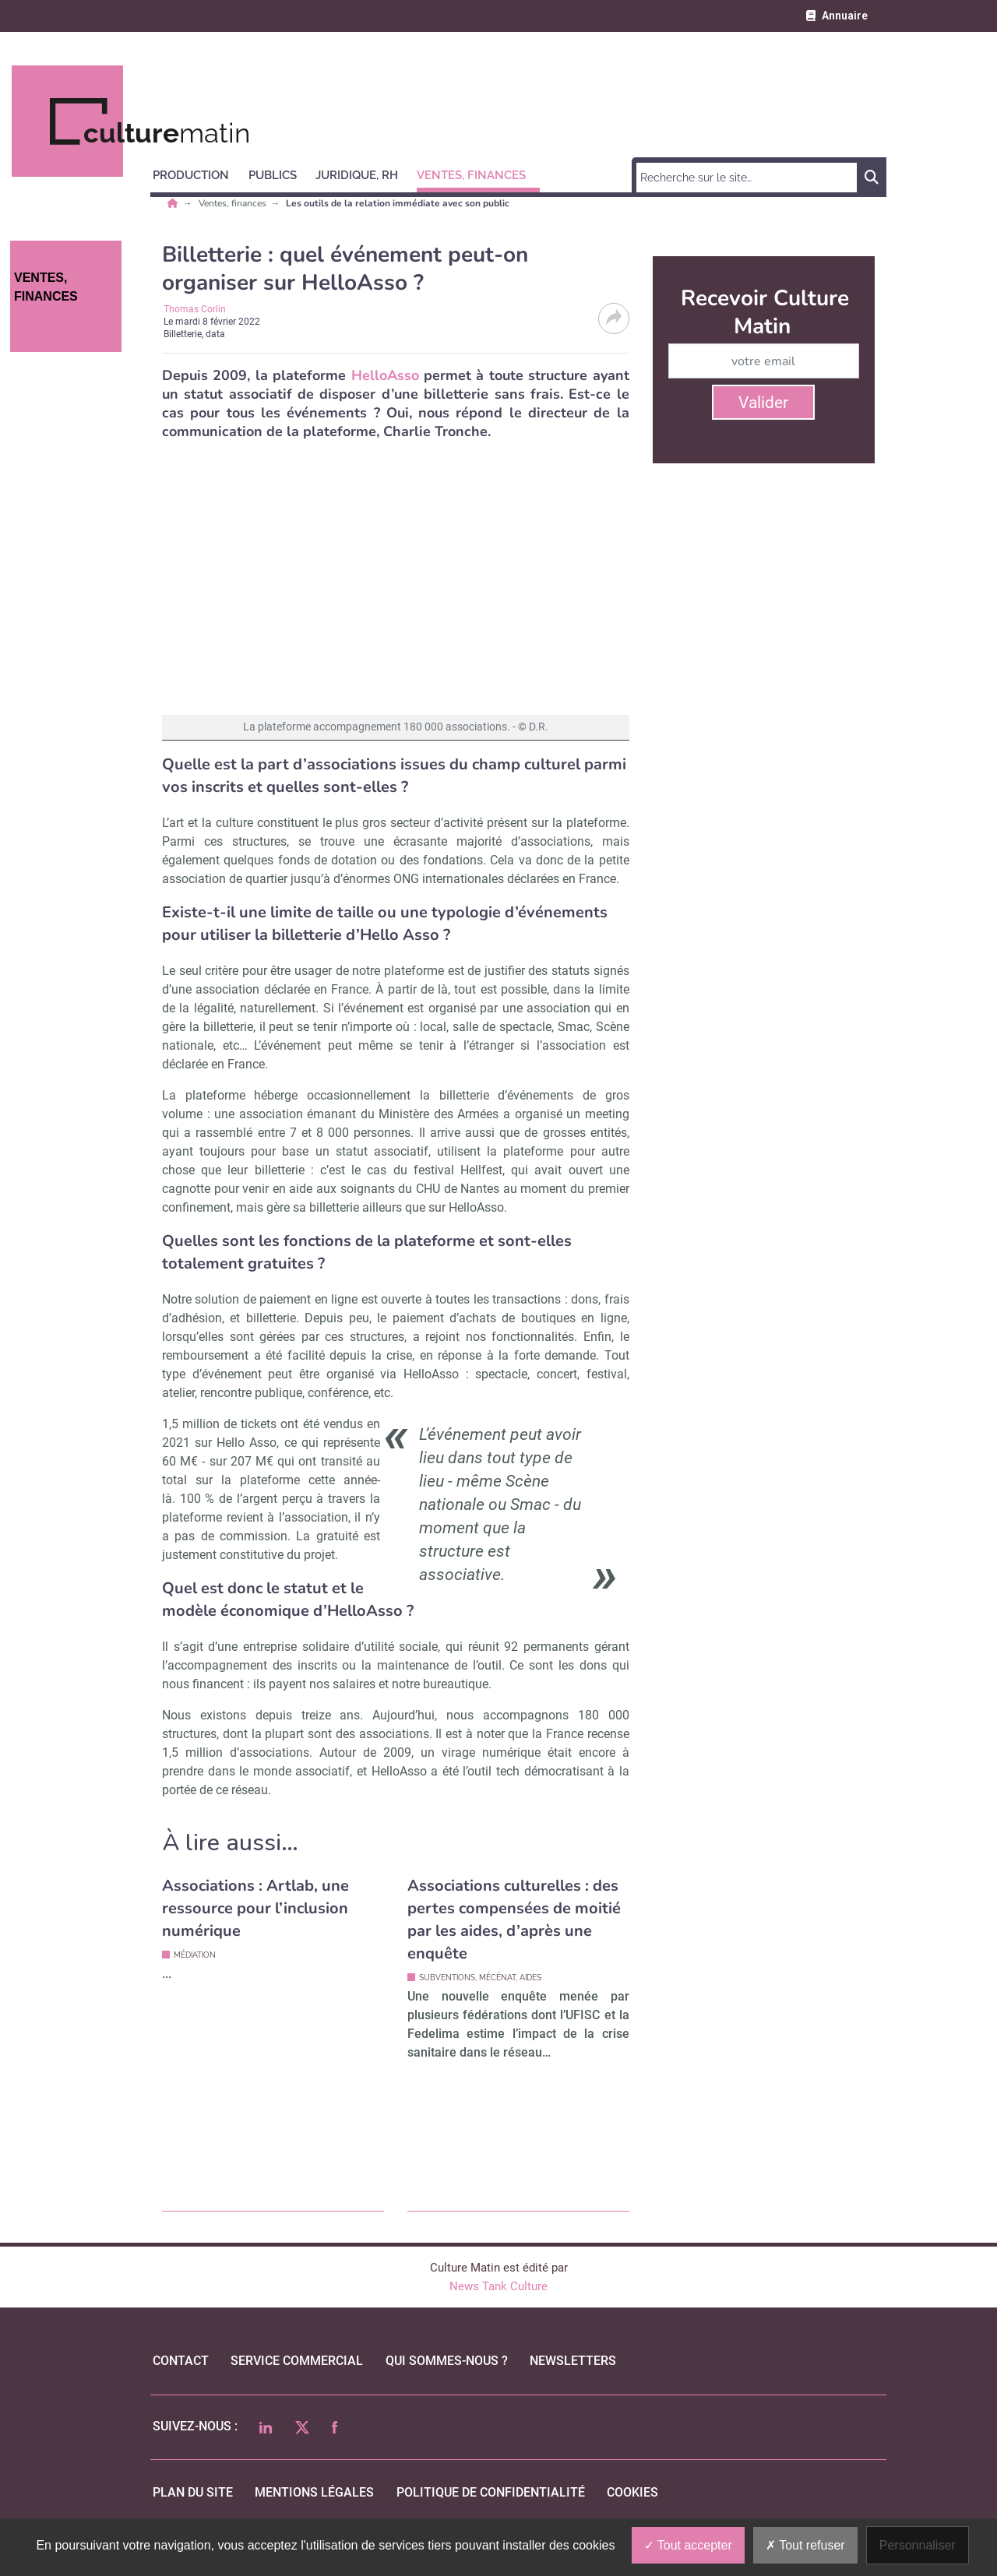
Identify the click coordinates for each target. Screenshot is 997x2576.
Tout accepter (688, 2545)
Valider (763, 402)
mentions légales (314, 2492)
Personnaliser (917, 2545)
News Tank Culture (498, 2286)
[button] (198, 172)
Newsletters (573, 2360)
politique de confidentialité (490, 2492)
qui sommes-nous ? (447, 2360)
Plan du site (193, 2492)
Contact (181, 2360)
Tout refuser (805, 2545)
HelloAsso (385, 375)
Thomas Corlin (195, 309)
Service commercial (297, 2360)
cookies (632, 2492)
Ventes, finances (234, 203)
